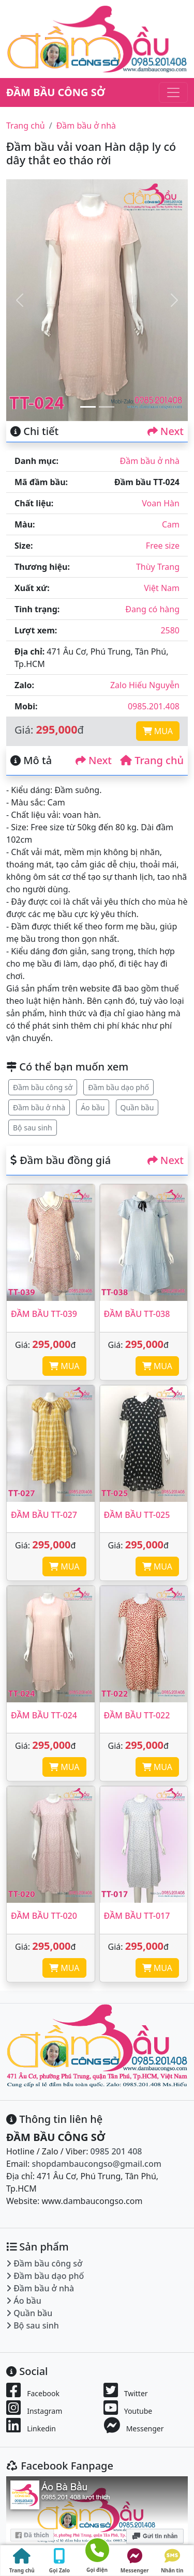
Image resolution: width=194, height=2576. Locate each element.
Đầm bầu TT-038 (137, 1314)
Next (165, 431)
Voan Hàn (161, 503)
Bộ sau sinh (32, 1127)
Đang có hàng (152, 609)
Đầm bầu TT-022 (137, 1715)
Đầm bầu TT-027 (44, 1514)
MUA (158, 731)
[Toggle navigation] (173, 92)
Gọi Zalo (59, 2561)
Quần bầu (137, 1107)
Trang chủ (25, 125)
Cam (171, 524)
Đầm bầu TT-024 (44, 1715)
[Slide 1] (88, 407)
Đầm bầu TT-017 (137, 1915)
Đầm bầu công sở (42, 1087)
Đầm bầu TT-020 (44, 1915)
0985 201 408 (116, 2151)
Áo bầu (93, 1107)
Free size (163, 545)
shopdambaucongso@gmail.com (96, 2163)
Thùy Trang (158, 566)
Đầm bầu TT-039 (44, 1314)
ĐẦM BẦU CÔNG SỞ (55, 92)
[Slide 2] (106, 407)
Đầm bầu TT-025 (137, 1514)
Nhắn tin (172, 2561)
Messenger (135, 2561)
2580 (170, 630)
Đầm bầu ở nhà (86, 125)
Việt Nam (162, 588)
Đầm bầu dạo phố (118, 1087)
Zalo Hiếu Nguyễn (145, 685)
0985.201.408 (154, 706)
